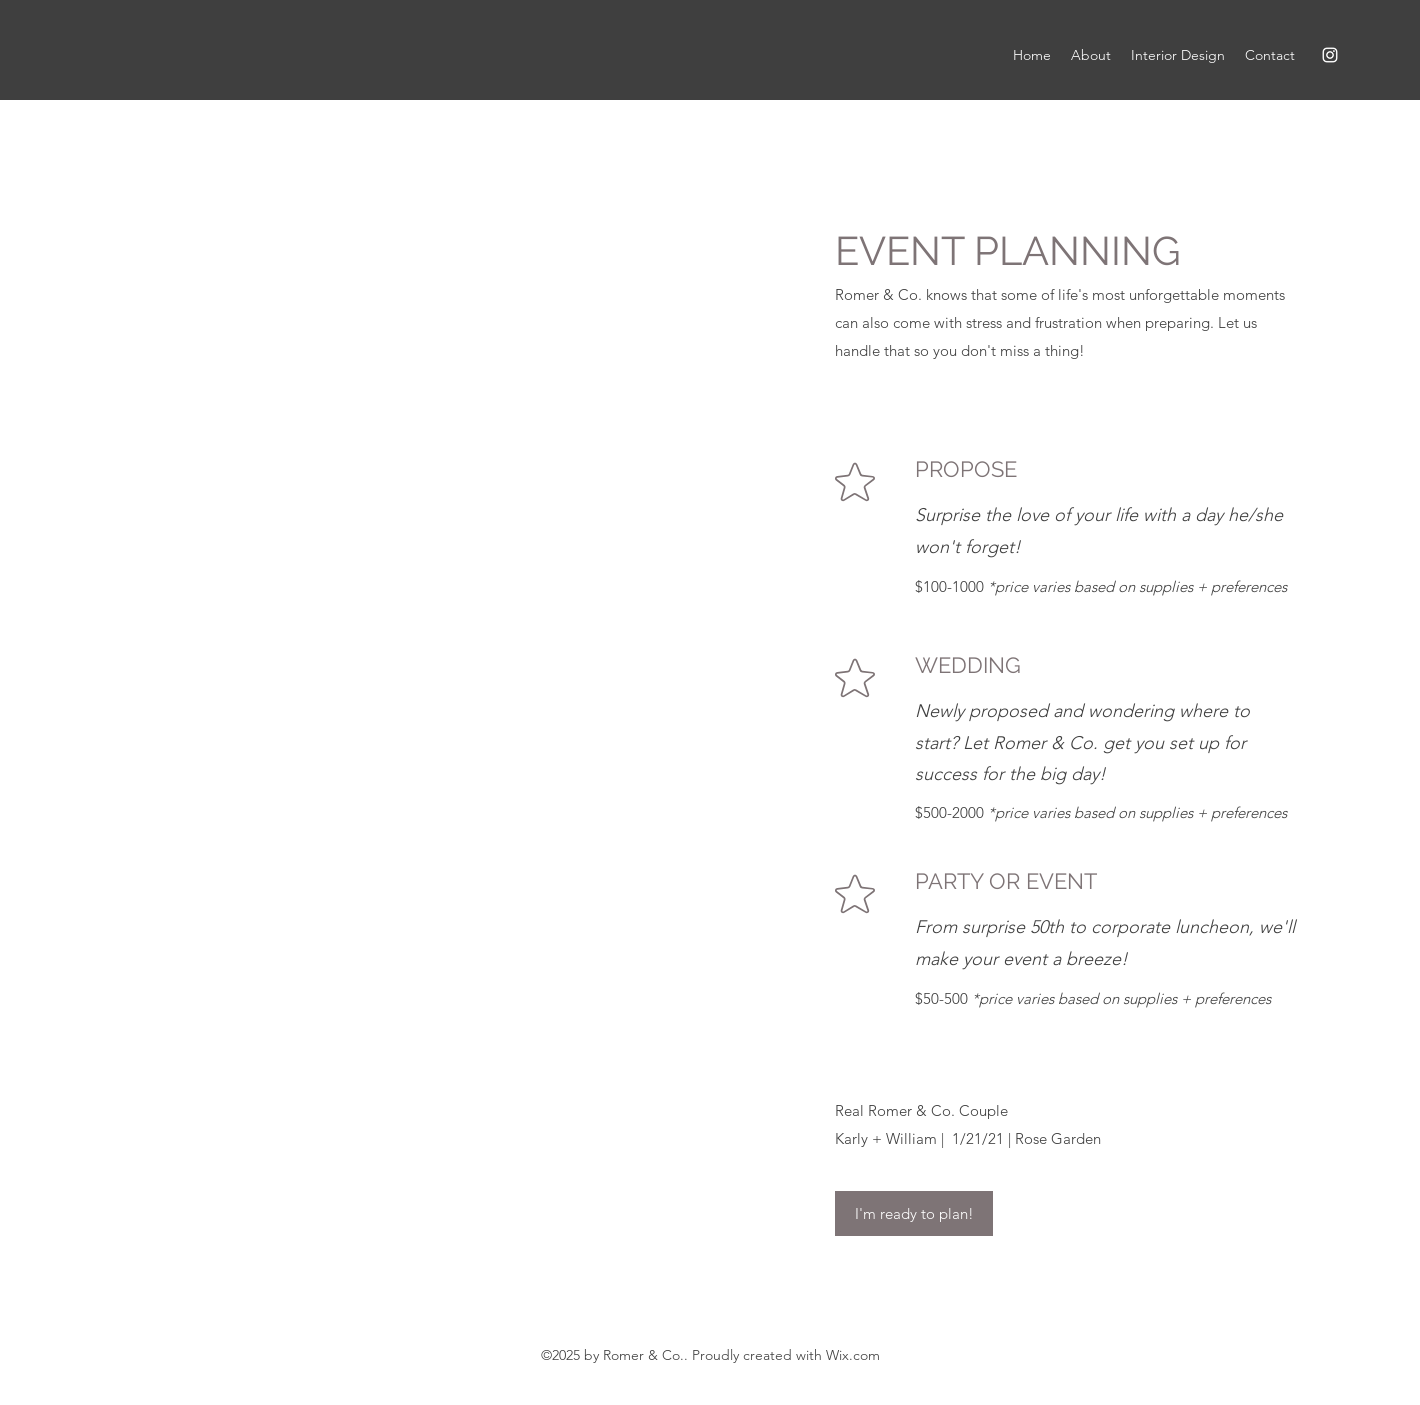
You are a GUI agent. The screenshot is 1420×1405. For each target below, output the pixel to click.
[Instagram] (1330, 55)
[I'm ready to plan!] (914, 1213)
